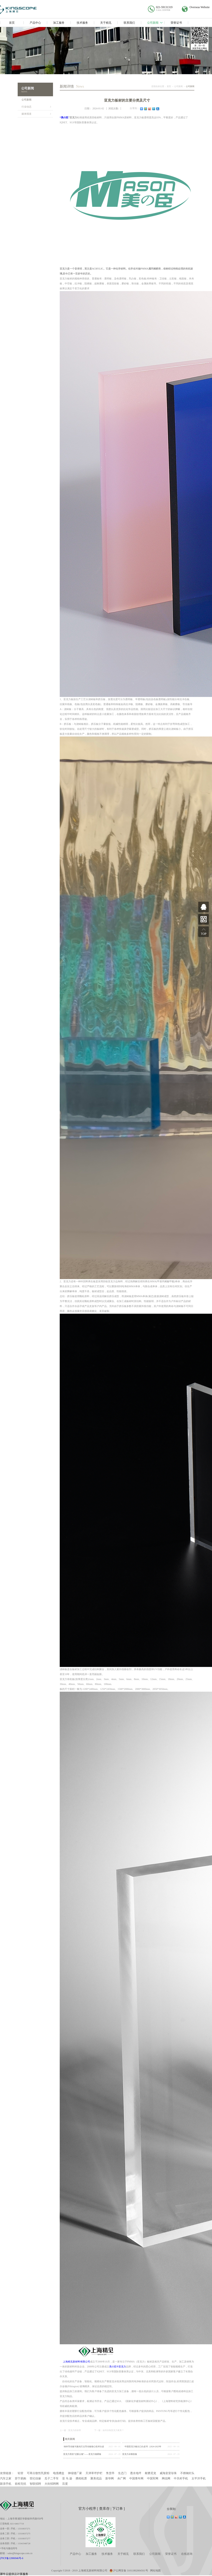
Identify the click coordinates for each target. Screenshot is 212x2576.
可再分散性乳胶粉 (38, 2473)
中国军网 (152, 2478)
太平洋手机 (199, 2478)
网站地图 (155, 2570)
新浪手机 (5, 2483)
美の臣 (64, 117)
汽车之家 (5, 2478)
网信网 (166, 2478)
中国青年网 (136, 2478)
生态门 (122, 2473)
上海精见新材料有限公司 (76, 2361)
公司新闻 (178, 86)
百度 (65, 2483)
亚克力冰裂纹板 (129, 2454)
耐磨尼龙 (150, 2473)
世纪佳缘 (35, 2478)
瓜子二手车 (52, 2478)
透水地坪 (135, 2473)
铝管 (20, 2473)
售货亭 (110, 2473)
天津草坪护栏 (94, 2473)
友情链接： (7, 2473)
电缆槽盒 (58, 2473)
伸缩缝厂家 (75, 2473)
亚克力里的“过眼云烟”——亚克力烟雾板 (82, 2454)
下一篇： (109, 2430)
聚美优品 (96, 2478)
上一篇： (70, 2430)
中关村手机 (181, 2478)
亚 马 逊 (67, 2478)
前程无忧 (20, 2483)
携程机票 (81, 2478)
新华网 (109, 2478)
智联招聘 (35, 2483)
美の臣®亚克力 (117, 2366)
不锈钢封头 (187, 2473)
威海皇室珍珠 (168, 2473)
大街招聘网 (52, 2483)
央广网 (121, 2478)
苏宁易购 (20, 2478)
